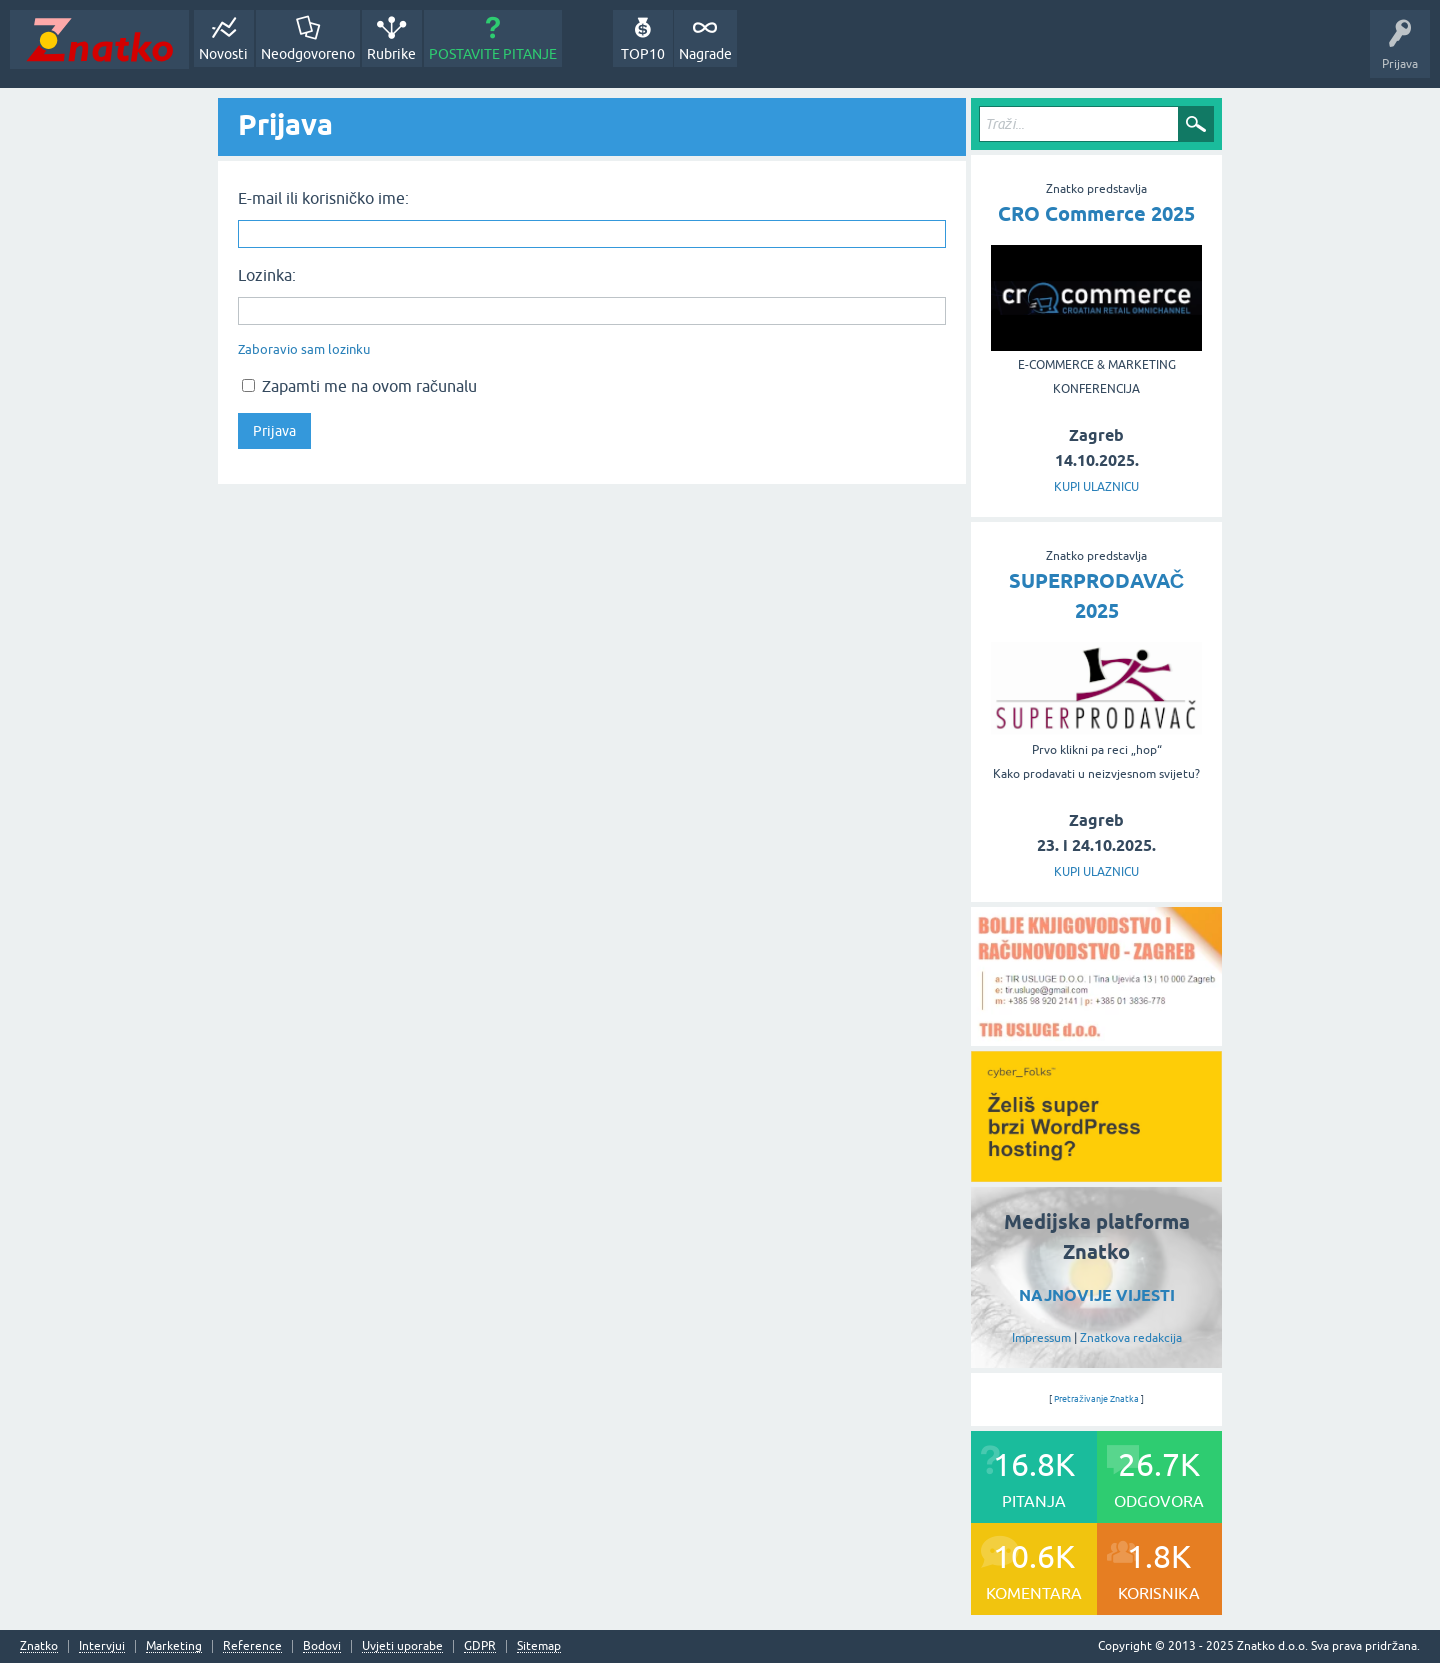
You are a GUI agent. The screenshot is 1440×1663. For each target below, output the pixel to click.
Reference (252, 1646)
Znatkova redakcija (1131, 1338)
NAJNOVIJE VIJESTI (1097, 1295)
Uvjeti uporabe (402, 1646)
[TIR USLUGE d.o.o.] (1096, 1039)
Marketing (174, 1646)
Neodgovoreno (308, 54)
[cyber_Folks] (1096, 1175)
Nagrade (705, 54)
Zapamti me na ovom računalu (359, 386)
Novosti (223, 54)
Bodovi (322, 1646)
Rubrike (391, 54)
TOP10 (643, 54)
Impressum (1041, 1338)
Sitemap (539, 1646)
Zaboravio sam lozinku (304, 349)
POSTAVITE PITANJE (493, 54)
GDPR (480, 1646)
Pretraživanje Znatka (1096, 1399)
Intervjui (102, 1646)
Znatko (39, 1646)
